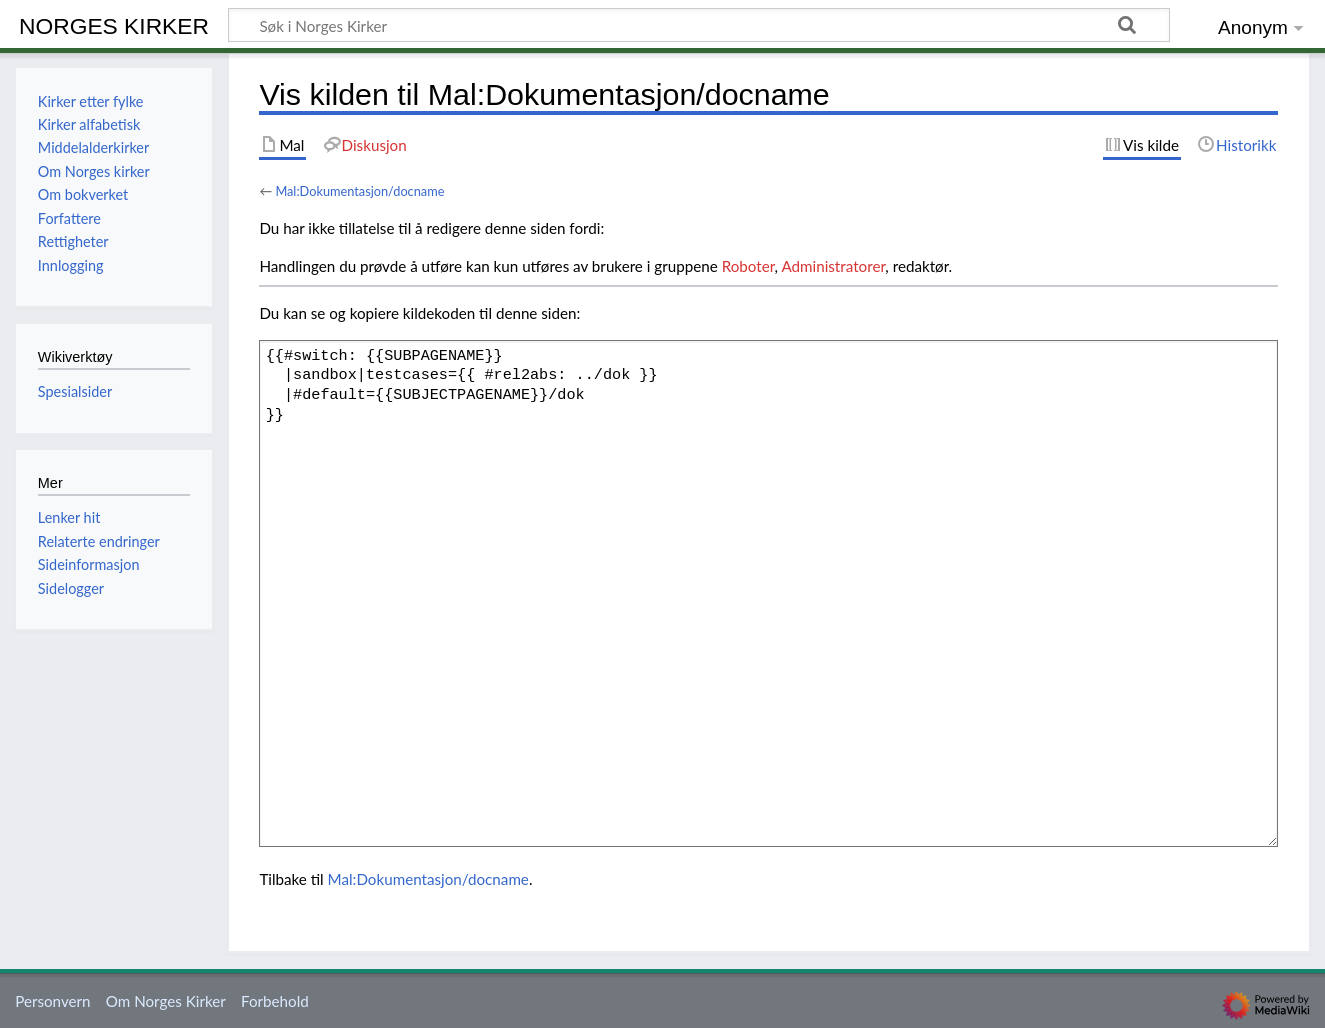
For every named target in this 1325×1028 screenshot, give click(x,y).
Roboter (748, 266)
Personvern (52, 1001)
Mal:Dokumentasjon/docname (359, 191)
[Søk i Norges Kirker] (699, 25)
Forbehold (275, 1001)
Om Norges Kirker (166, 1001)
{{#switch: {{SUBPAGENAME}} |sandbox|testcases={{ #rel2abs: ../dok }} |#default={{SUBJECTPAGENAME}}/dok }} (768, 593)
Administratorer (833, 266)
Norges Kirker (114, 26)
